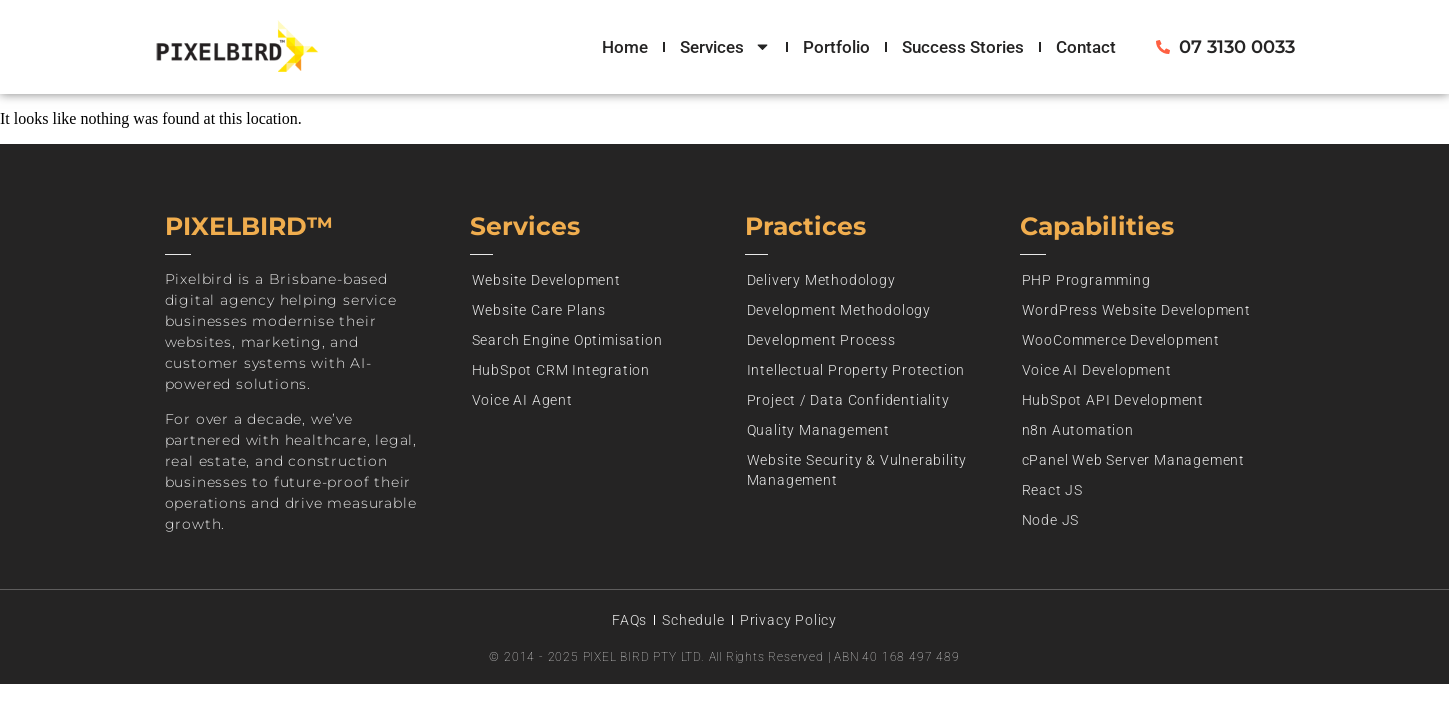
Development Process (821, 340)
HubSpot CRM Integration (561, 370)
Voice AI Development (1097, 370)
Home (625, 47)
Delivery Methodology (821, 280)
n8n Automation (1078, 430)
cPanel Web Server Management (1133, 460)
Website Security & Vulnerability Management (857, 470)
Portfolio (836, 47)
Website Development (546, 280)
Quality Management (818, 430)
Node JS (1051, 520)
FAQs (629, 620)
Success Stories (963, 47)
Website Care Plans (539, 310)
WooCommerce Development (1121, 340)
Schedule (693, 620)
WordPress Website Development (1136, 310)
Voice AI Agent (522, 400)
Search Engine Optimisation (567, 340)
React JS (1052, 490)
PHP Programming (1086, 280)
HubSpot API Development (1113, 400)
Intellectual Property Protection (856, 370)
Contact (1086, 47)
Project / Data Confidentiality (848, 400)
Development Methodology (839, 310)
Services (725, 47)
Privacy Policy (788, 620)
